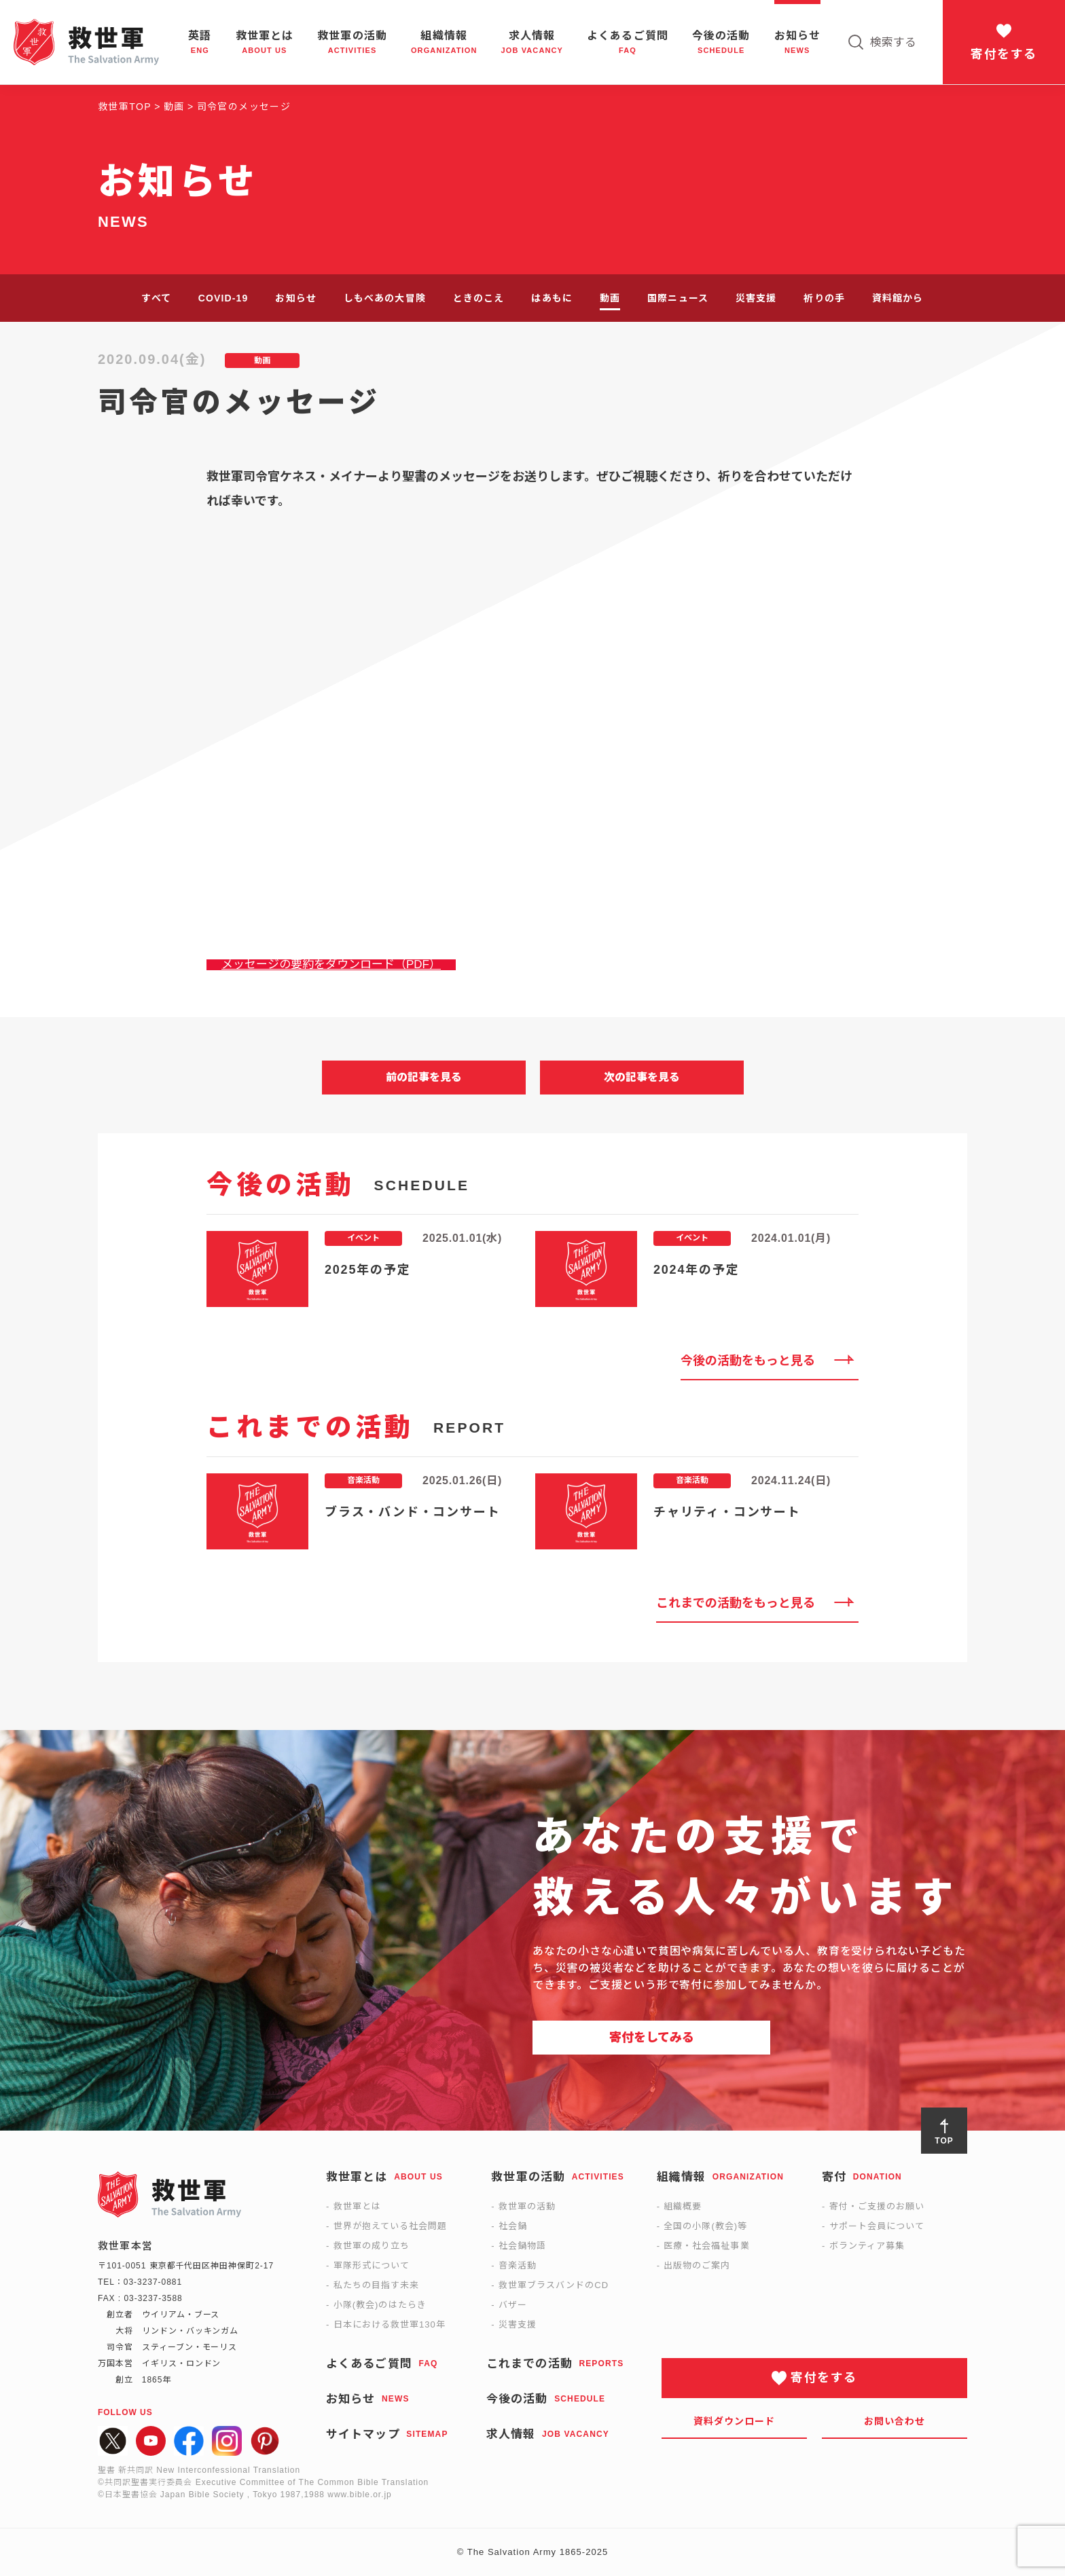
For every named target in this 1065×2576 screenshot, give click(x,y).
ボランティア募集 (867, 2246)
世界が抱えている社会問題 (390, 2226)
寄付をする (1003, 54)
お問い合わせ (895, 2421)
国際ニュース (677, 298)
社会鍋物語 (522, 2246)
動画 (610, 298)
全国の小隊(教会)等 (705, 2226)
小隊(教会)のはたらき (380, 2305)
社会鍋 (513, 2226)
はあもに (551, 298)
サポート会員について (876, 2226)
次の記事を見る (642, 1077)
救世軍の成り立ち (371, 2246)
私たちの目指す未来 (376, 2285)
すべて (155, 298)
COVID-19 (223, 298)
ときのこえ (479, 298)
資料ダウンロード (734, 2421)
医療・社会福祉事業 (706, 2246)
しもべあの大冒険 (385, 298)
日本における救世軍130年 (389, 2324)
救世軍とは (357, 2206)
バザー (513, 2305)
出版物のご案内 (697, 2265)
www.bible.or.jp (359, 2494)
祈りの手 (824, 298)
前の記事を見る (424, 1077)
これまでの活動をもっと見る (735, 1603)
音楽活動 (518, 2265)
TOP (944, 2141)
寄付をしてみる (651, 2037)
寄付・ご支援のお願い (876, 2206)
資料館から (898, 298)
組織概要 (683, 2206)
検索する (893, 42)
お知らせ (295, 298)
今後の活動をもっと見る (748, 1360)
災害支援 (756, 298)
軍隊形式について (371, 2265)
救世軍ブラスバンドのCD (554, 2285)
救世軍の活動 (527, 2206)
